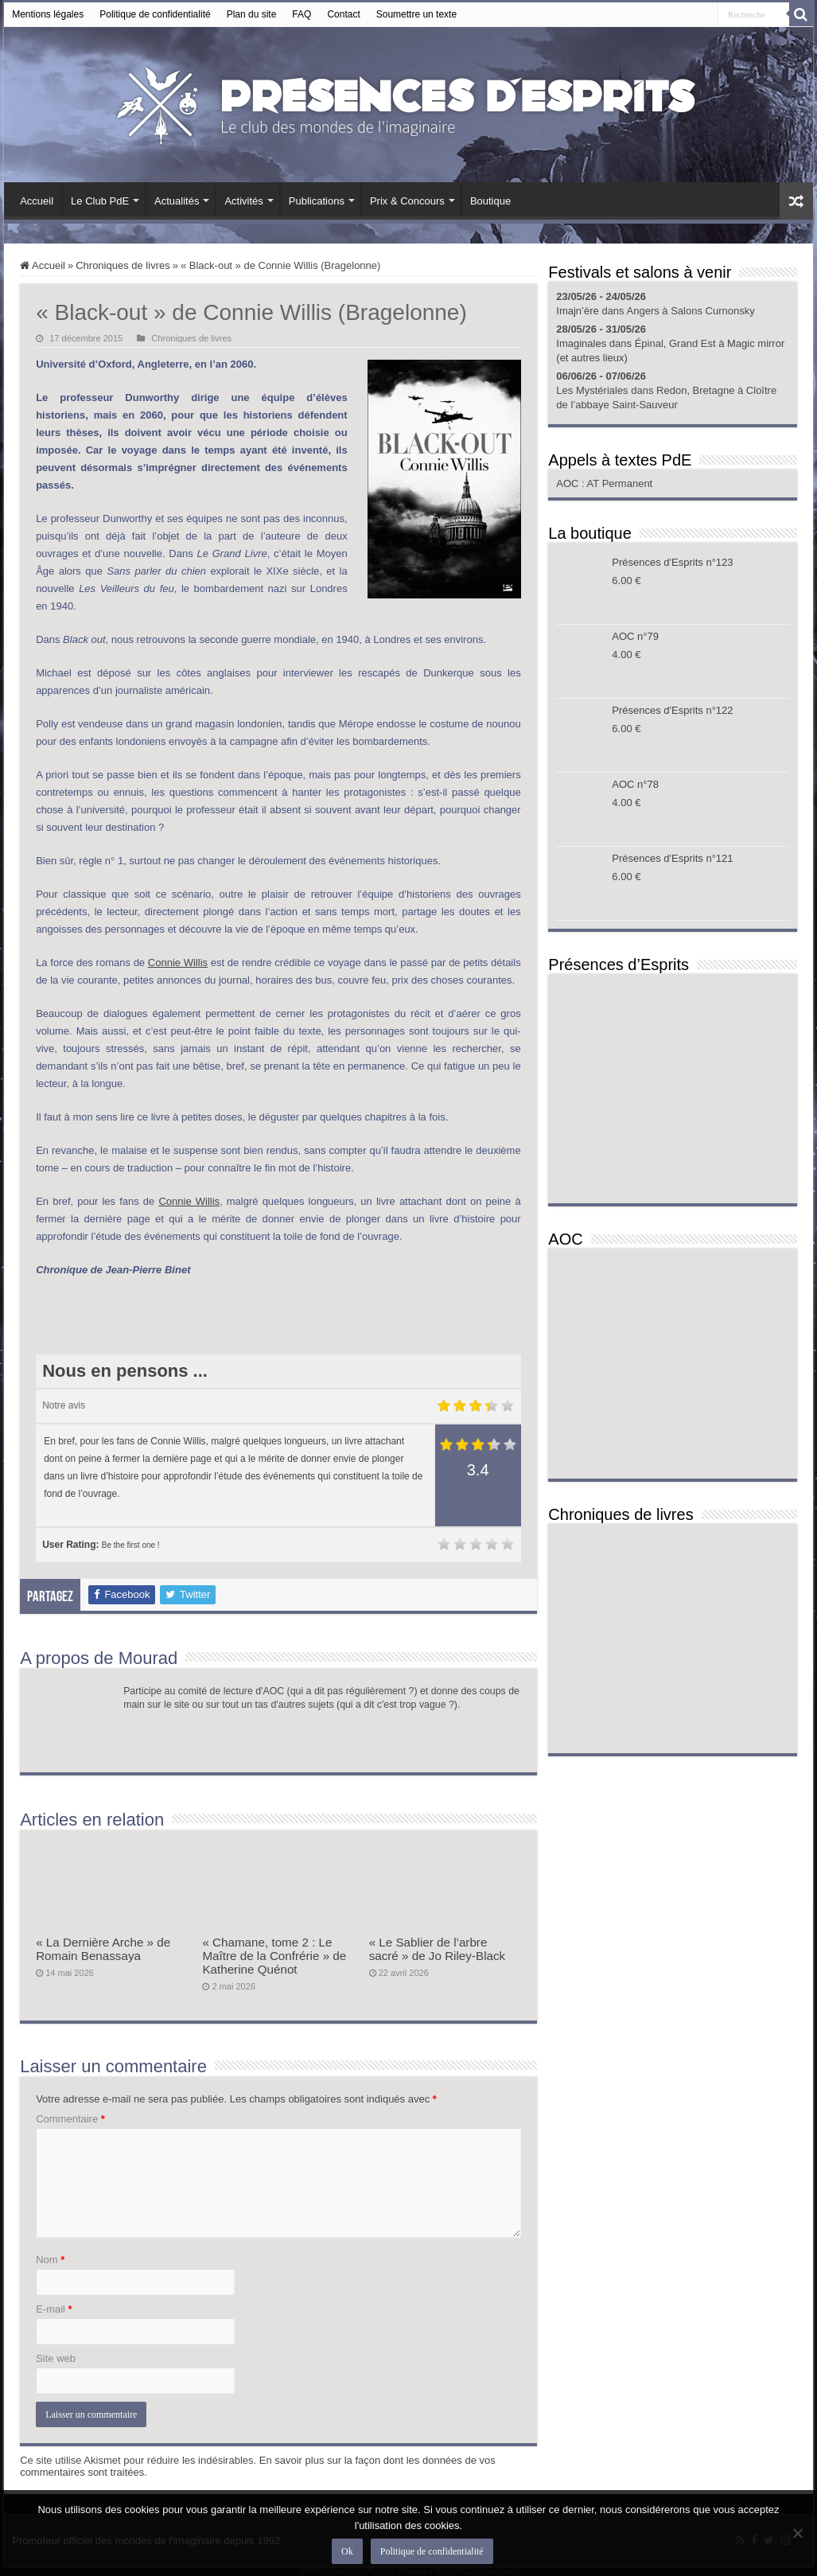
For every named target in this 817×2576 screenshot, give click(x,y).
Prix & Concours (407, 201)
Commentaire (70, 2119)
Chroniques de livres (123, 265)
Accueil (36, 201)
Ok (347, 2551)
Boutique (490, 201)
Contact (343, 14)
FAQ (301, 14)
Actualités (176, 201)
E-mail (54, 2309)
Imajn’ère (577, 311)
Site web (56, 2358)
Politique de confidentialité (154, 14)
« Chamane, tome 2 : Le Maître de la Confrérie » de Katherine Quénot (274, 1955)
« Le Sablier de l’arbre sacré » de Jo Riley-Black (437, 1948)
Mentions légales (48, 14)
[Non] (797, 2533)
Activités (243, 201)
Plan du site (252, 14)
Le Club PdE (100, 201)
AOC (569, 483)
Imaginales (581, 343)
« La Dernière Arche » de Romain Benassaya (103, 1948)
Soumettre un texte (416, 14)
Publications (316, 201)
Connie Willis (178, 962)
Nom (50, 2260)
